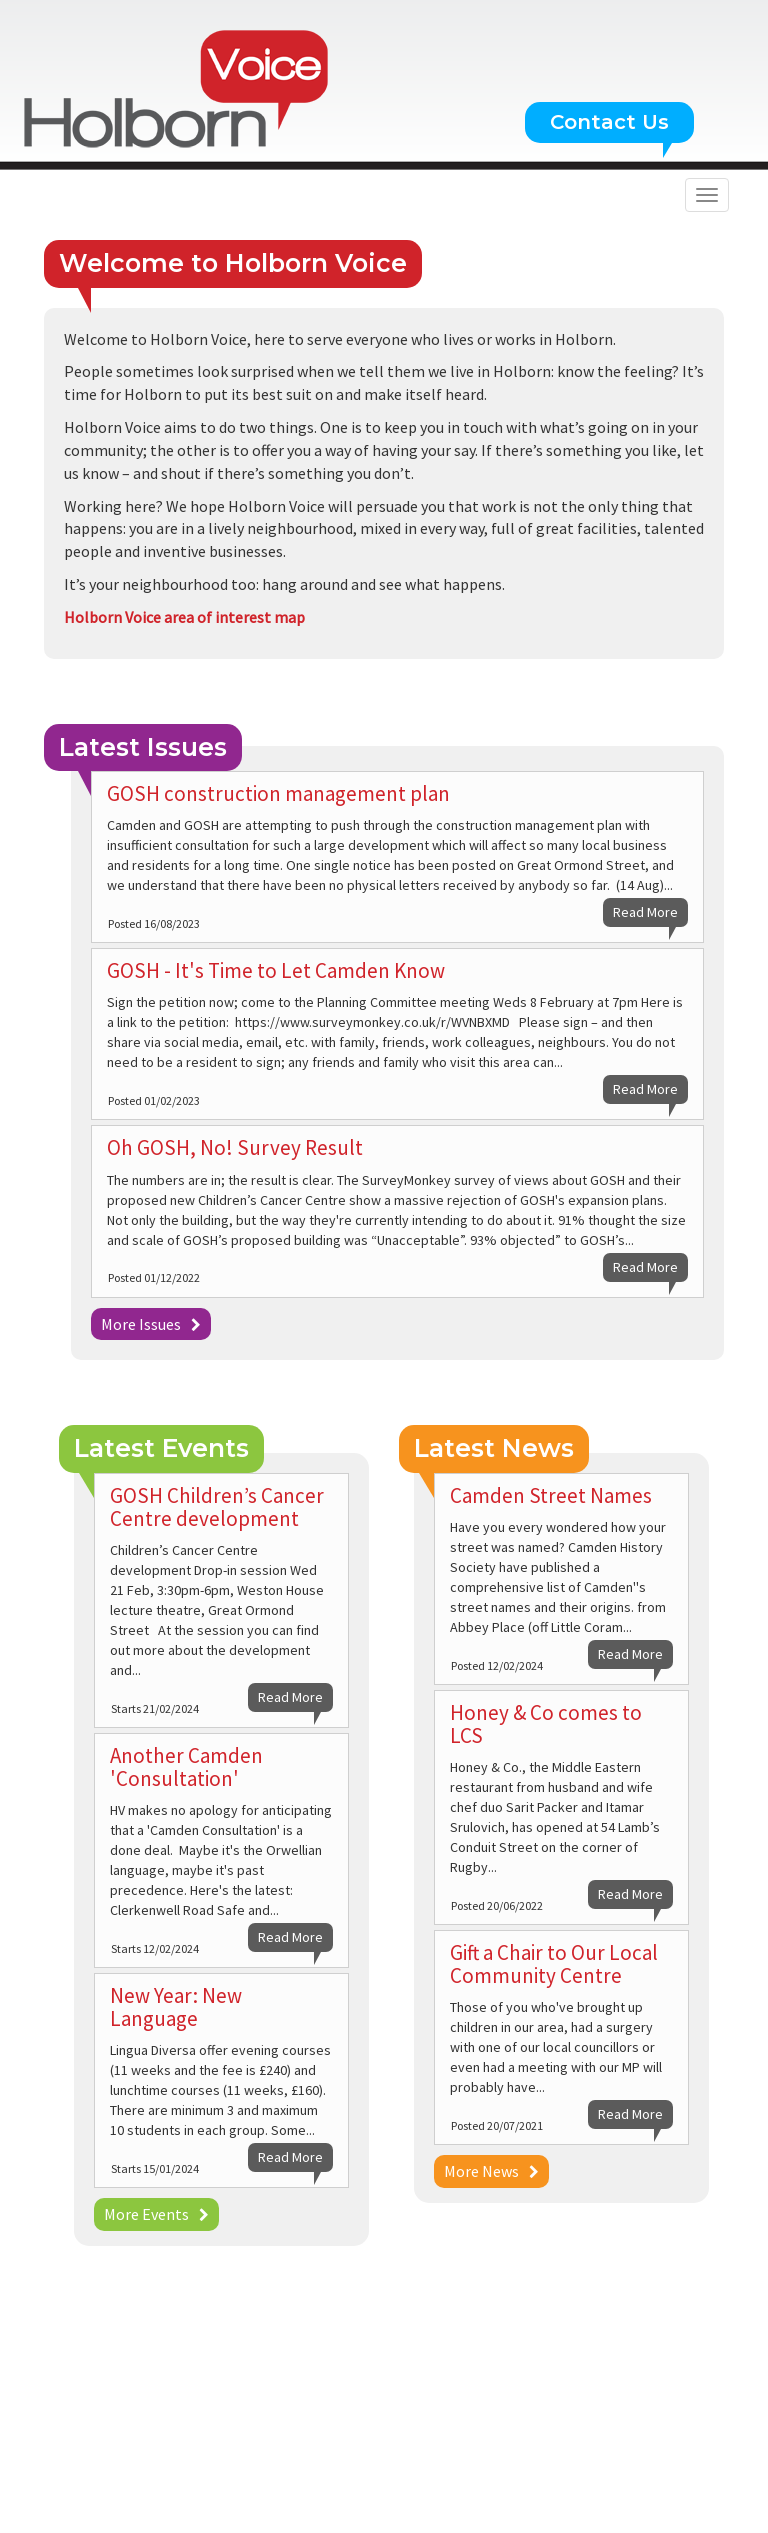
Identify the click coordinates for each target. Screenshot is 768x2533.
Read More (645, 912)
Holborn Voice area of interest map (184, 617)
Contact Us (609, 122)
